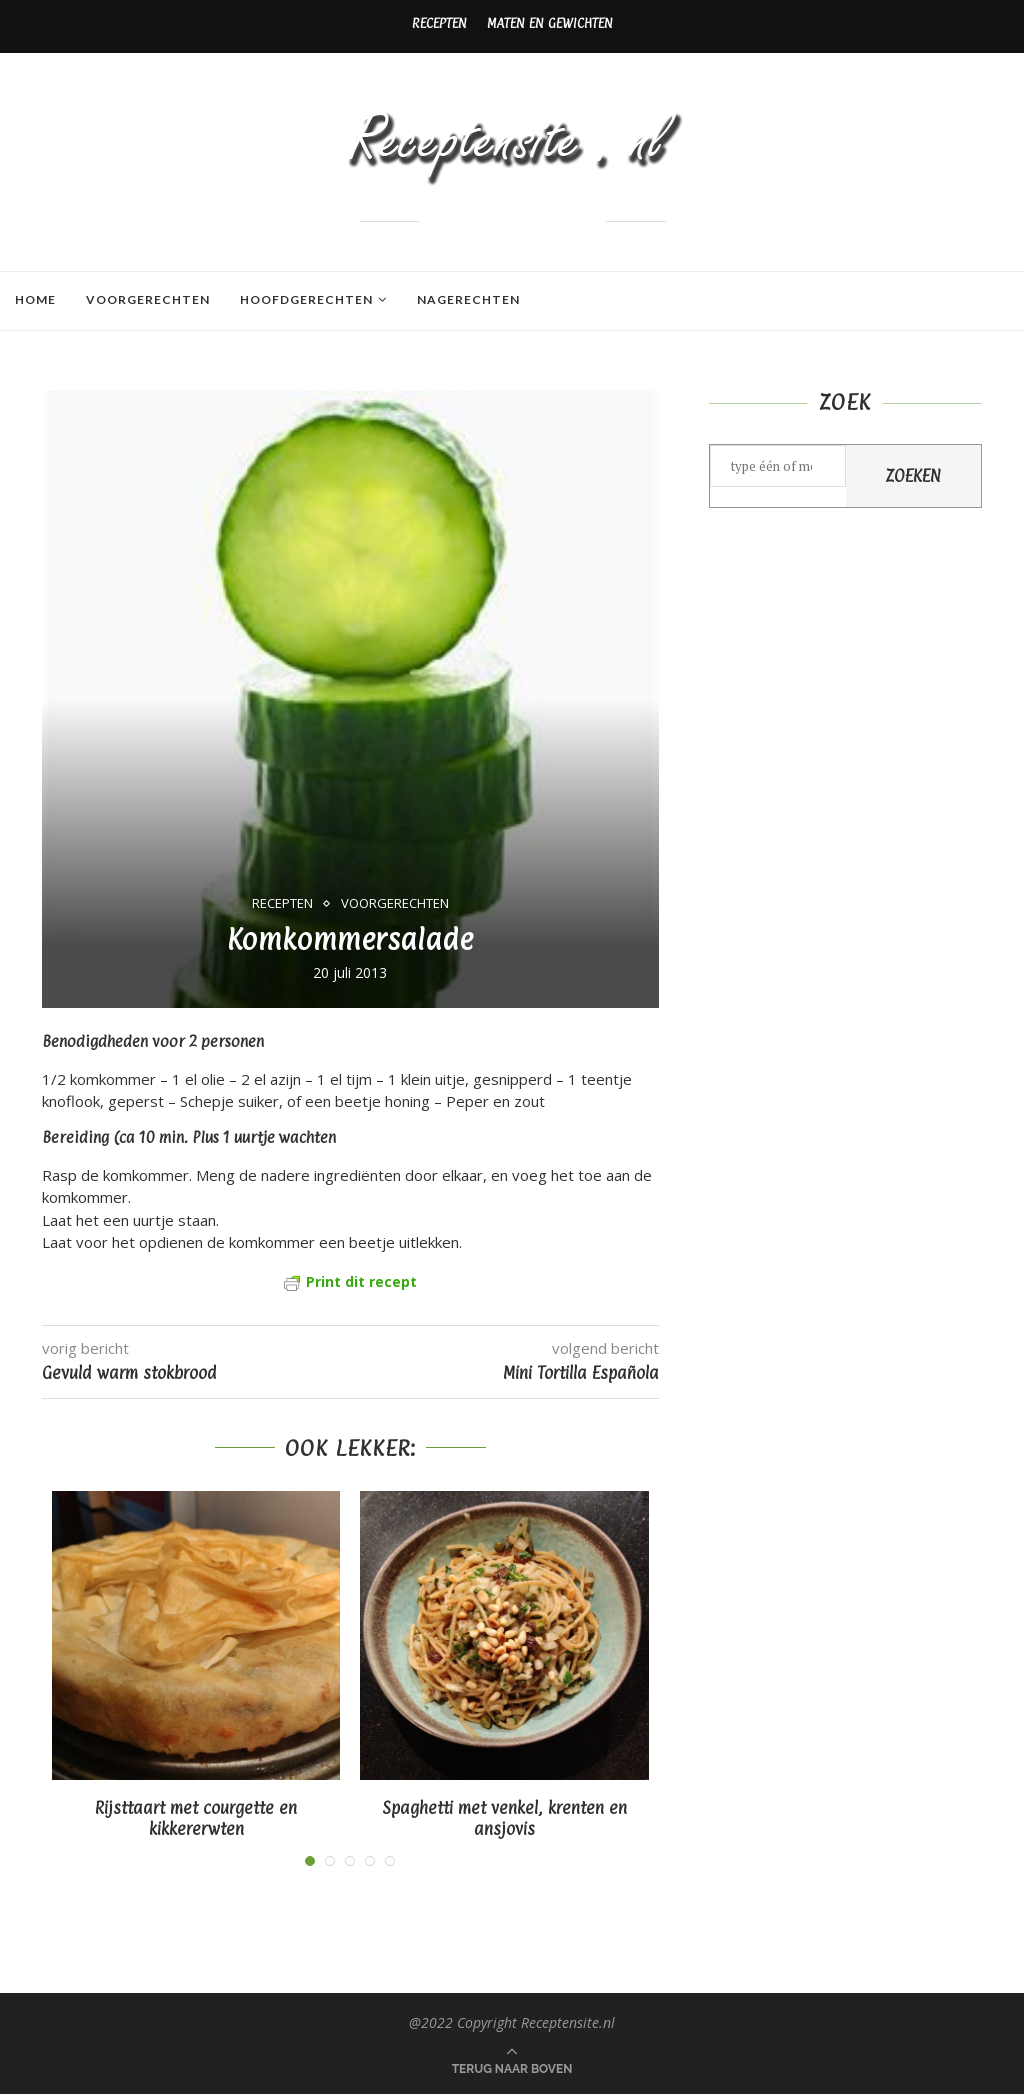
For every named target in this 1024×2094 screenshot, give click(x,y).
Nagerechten (468, 299)
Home (35, 299)
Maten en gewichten (550, 23)
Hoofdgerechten (306, 299)
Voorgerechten (148, 299)
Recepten (439, 23)
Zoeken (913, 476)
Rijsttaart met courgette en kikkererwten (196, 1819)
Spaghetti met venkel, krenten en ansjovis (504, 1819)
